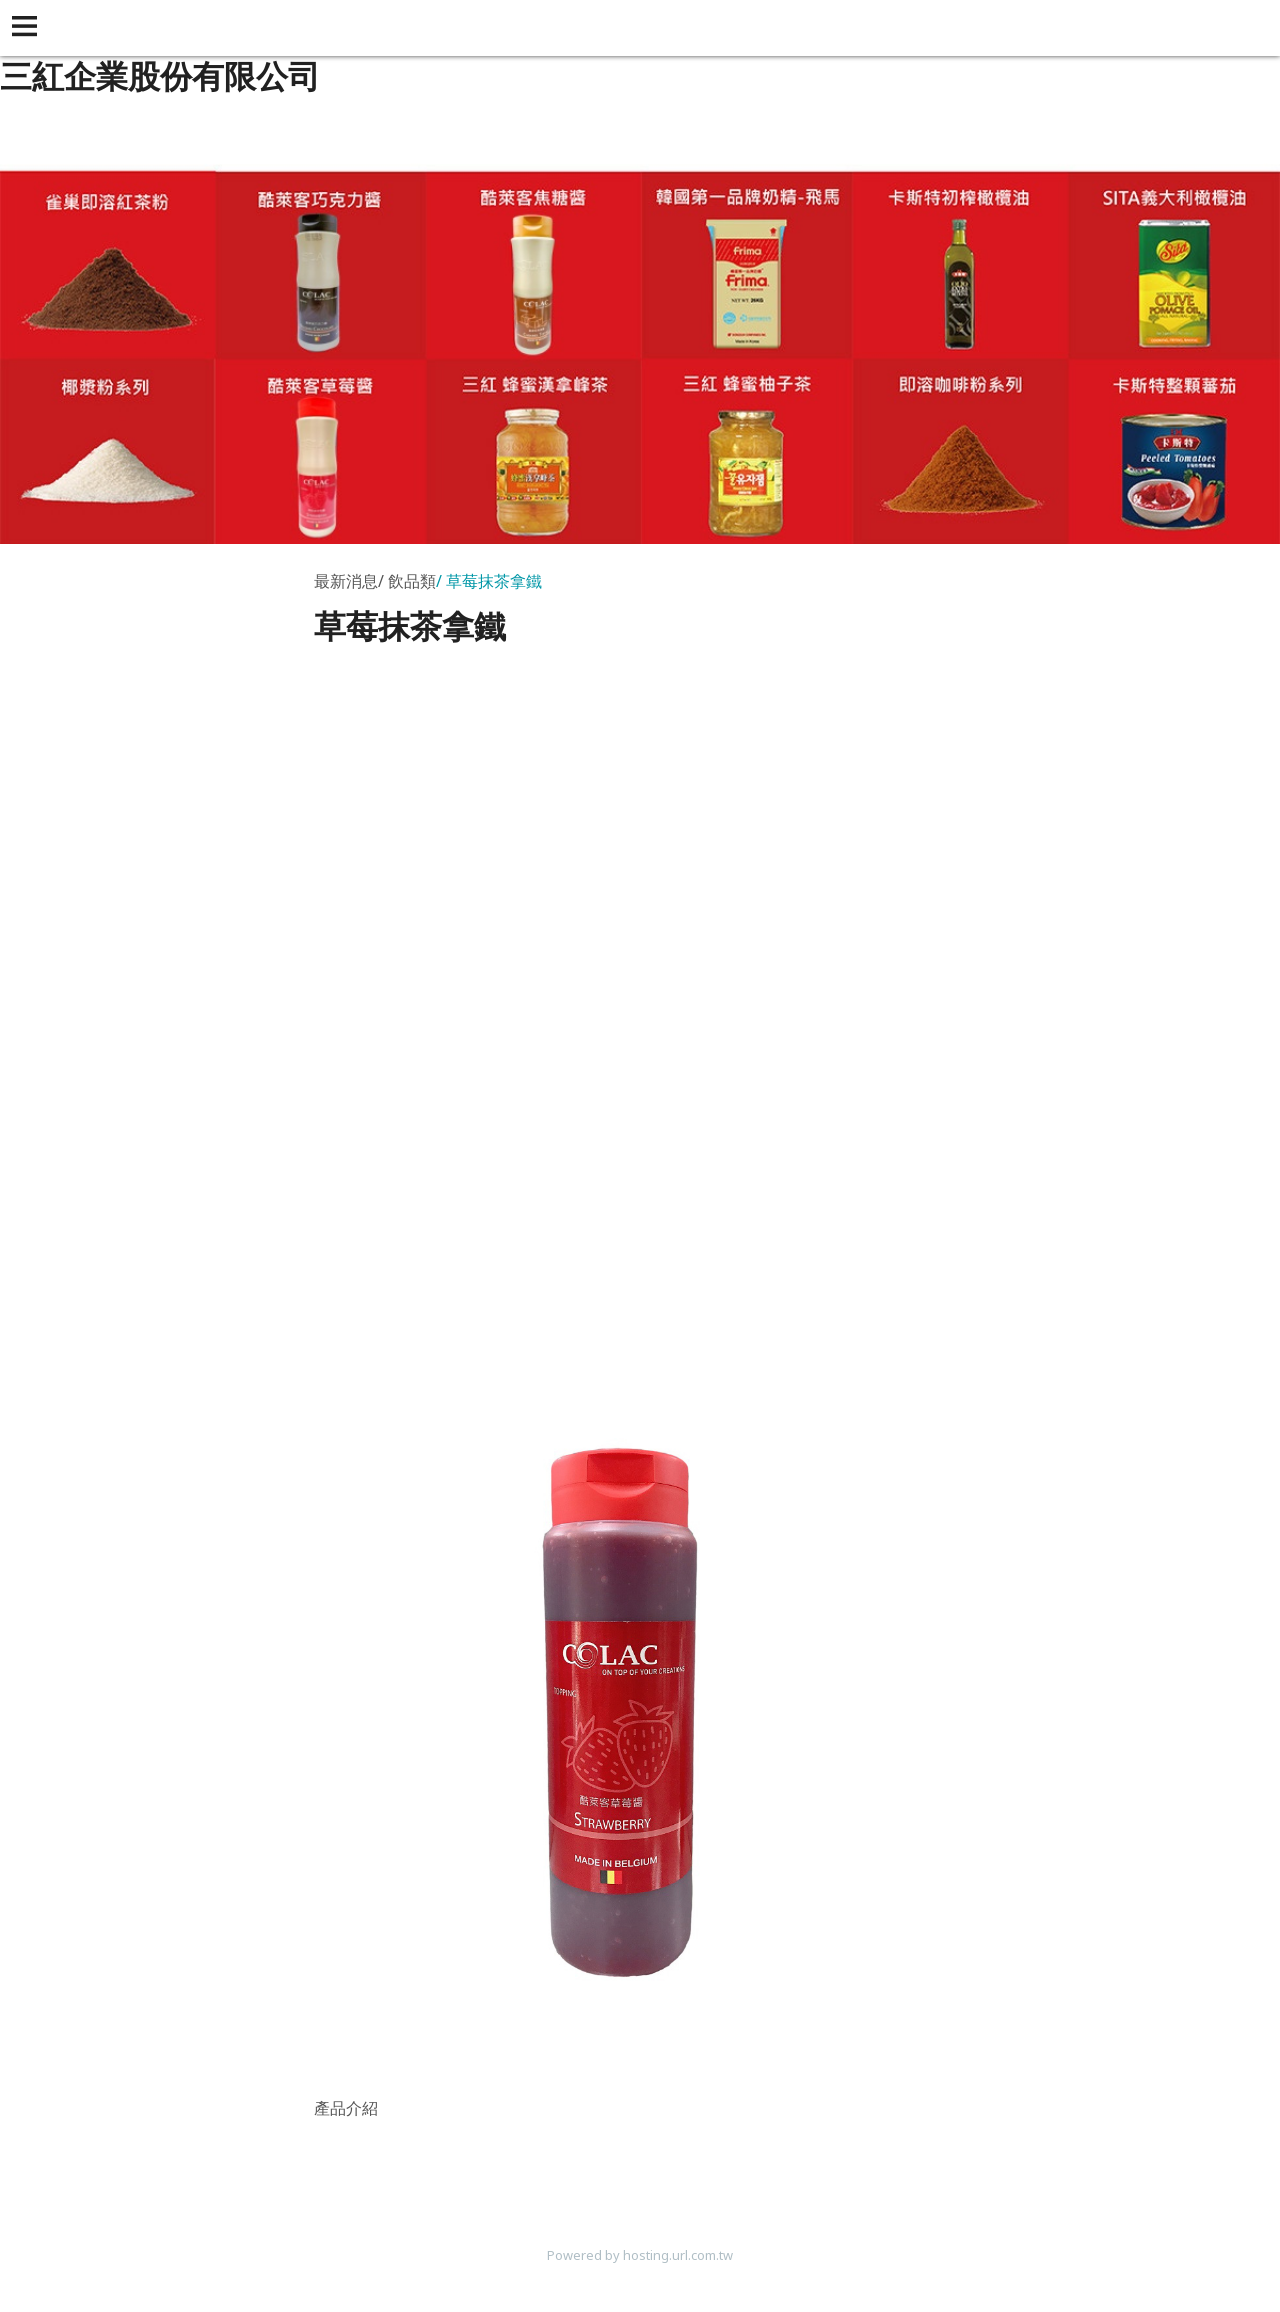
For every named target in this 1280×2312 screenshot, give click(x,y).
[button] (28, 28)
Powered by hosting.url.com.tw (640, 2255)
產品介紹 (346, 2108)
